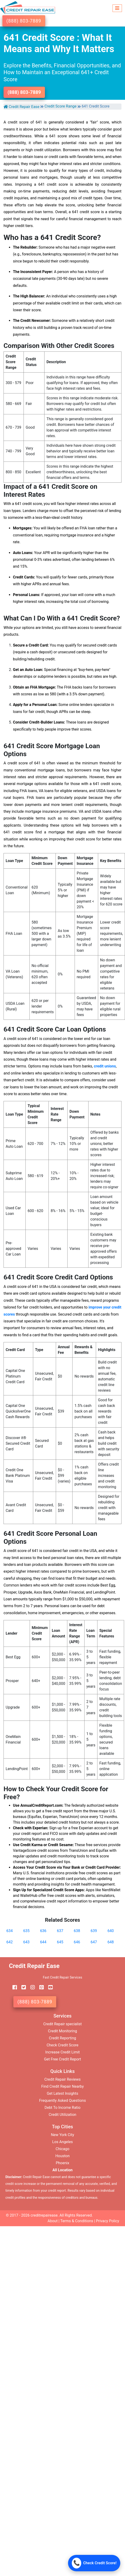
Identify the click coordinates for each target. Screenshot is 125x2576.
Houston (62, 2156)
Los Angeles (62, 2142)
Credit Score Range (60, 106)
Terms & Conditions (76, 2221)
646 (77, 1942)
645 (60, 1942)
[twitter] (22, 1987)
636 (43, 1931)
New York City (62, 2135)
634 (9, 1931)
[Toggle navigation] (117, 7)
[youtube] (49, 1987)
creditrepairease (44, 2215)
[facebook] (13, 1987)
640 (110, 1931)
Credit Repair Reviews (62, 2079)
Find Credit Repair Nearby (62, 2086)
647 (94, 1942)
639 (94, 1931)
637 (60, 1931)
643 (26, 1942)
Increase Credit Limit (62, 2052)
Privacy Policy (107, 2221)
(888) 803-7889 (23, 21)
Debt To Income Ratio (62, 2107)
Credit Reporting (62, 2038)
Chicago (62, 2149)
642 (9, 1942)
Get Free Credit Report (62, 2059)
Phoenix (62, 2163)
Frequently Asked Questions (62, 2100)
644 (43, 1942)
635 (26, 1931)
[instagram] (31, 1987)
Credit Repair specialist (62, 2024)
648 (110, 1942)
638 (77, 1931)
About (53, 2221)
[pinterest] (40, 1987)
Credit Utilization (62, 2114)
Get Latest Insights (62, 2093)
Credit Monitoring (62, 2031)
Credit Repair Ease (21, 106)
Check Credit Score (62, 2045)
